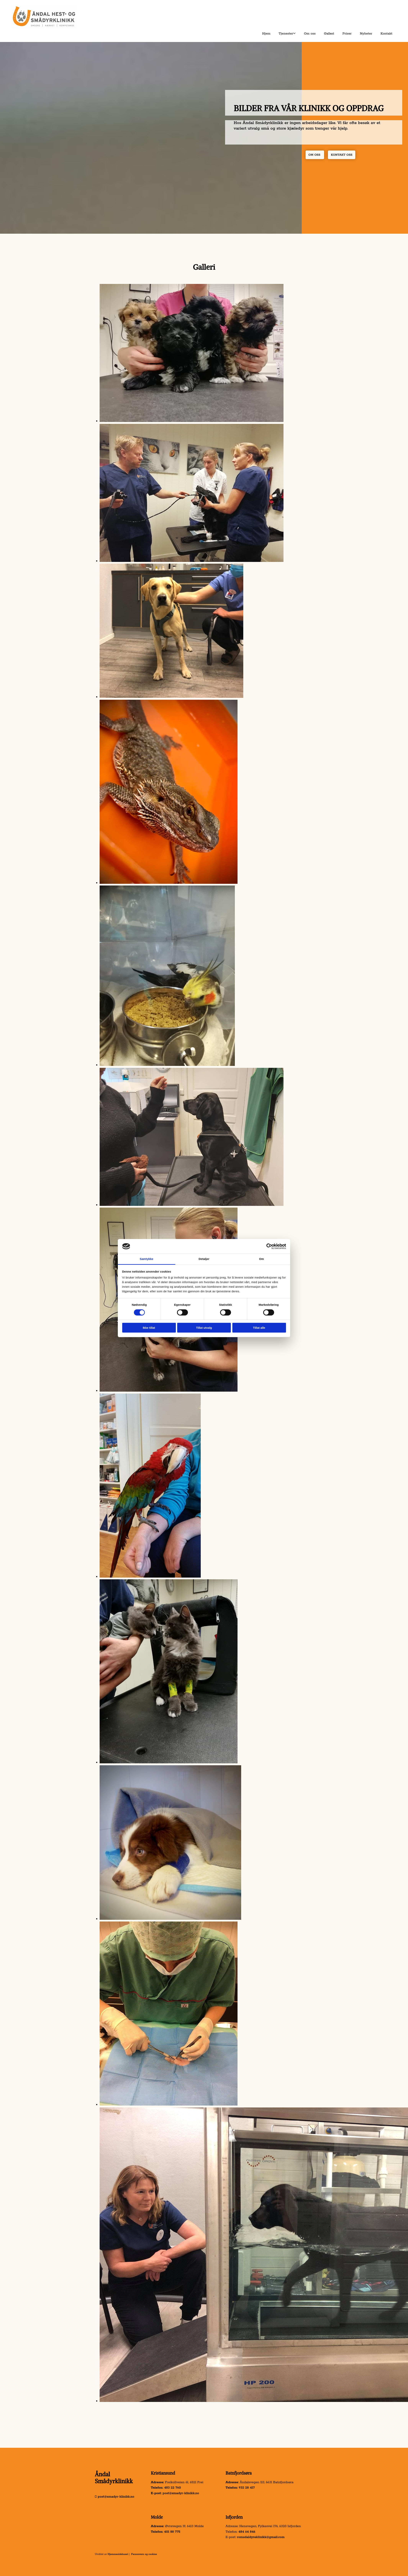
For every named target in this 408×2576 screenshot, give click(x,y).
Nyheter (367, 34)
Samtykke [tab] (146, 1258)
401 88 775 (172, 2532)
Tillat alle (259, 1327)
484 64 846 (246, 2532)
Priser (348, 34)
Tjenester (289, 34)
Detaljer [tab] (204, 1258)
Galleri (331, 34)
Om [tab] (261, 1258)
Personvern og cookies (144, 2554)
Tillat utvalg (204, 1327)
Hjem (270, 34)
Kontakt (387, 34)
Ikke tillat (149, 1327)
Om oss (312, 34)
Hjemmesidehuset (118, 2554)
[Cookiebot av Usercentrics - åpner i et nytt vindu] (269, 1246)
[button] (315, 155)
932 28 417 (247, 2488)
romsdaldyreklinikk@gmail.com (260, 2537)
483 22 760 (172, 2488)
